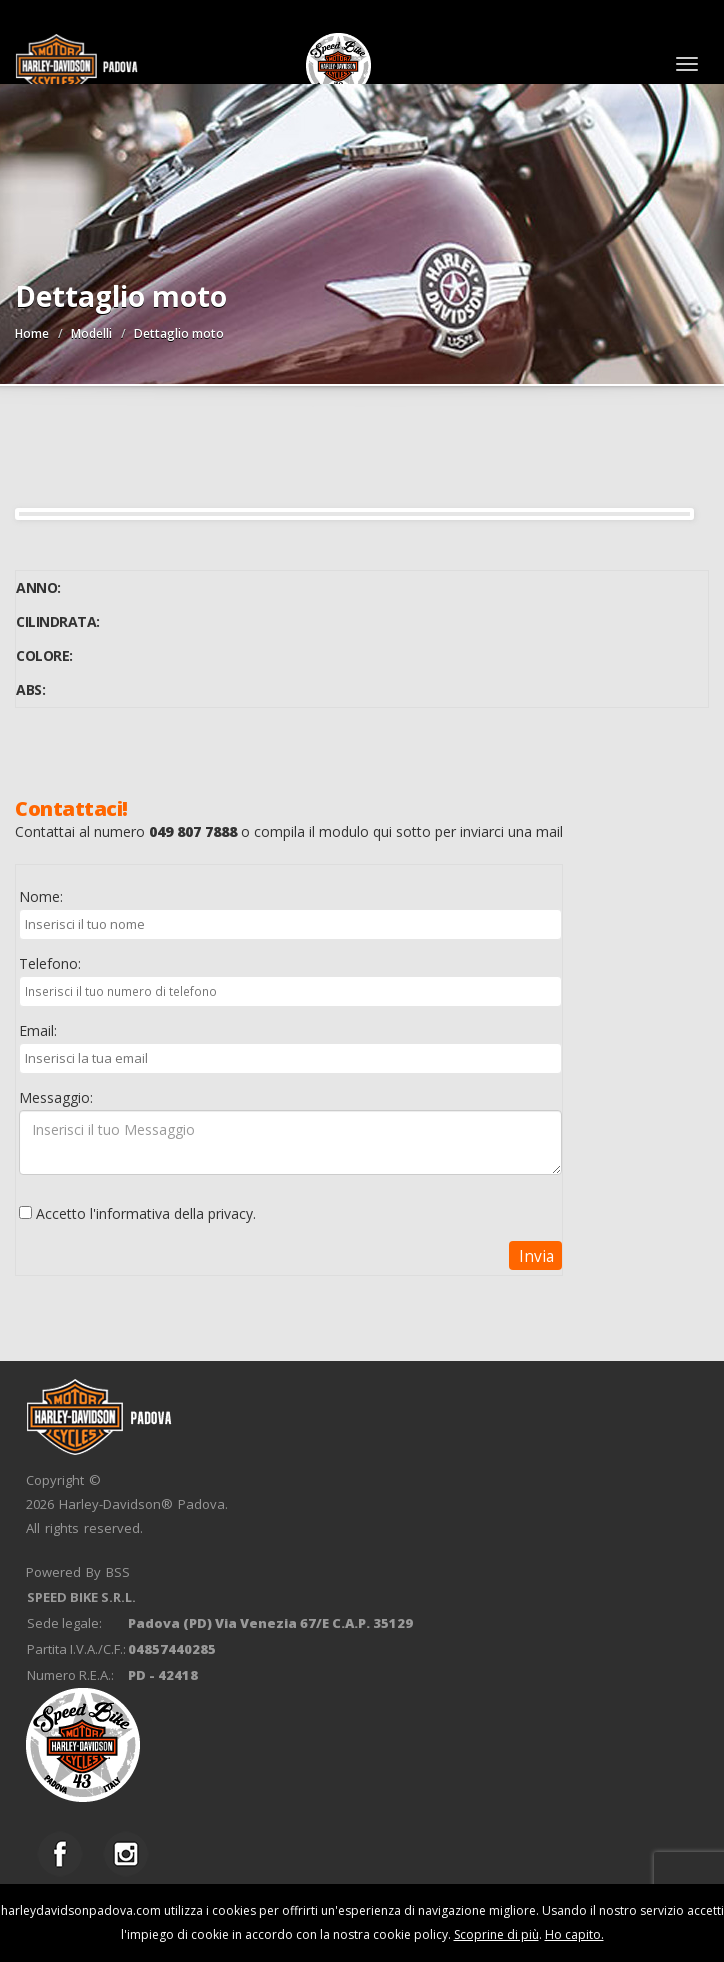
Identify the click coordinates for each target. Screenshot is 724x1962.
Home (32, 333)
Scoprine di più (496, 1934)
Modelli (91, 333)
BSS (118, 1572)
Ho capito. (574, 1934)
